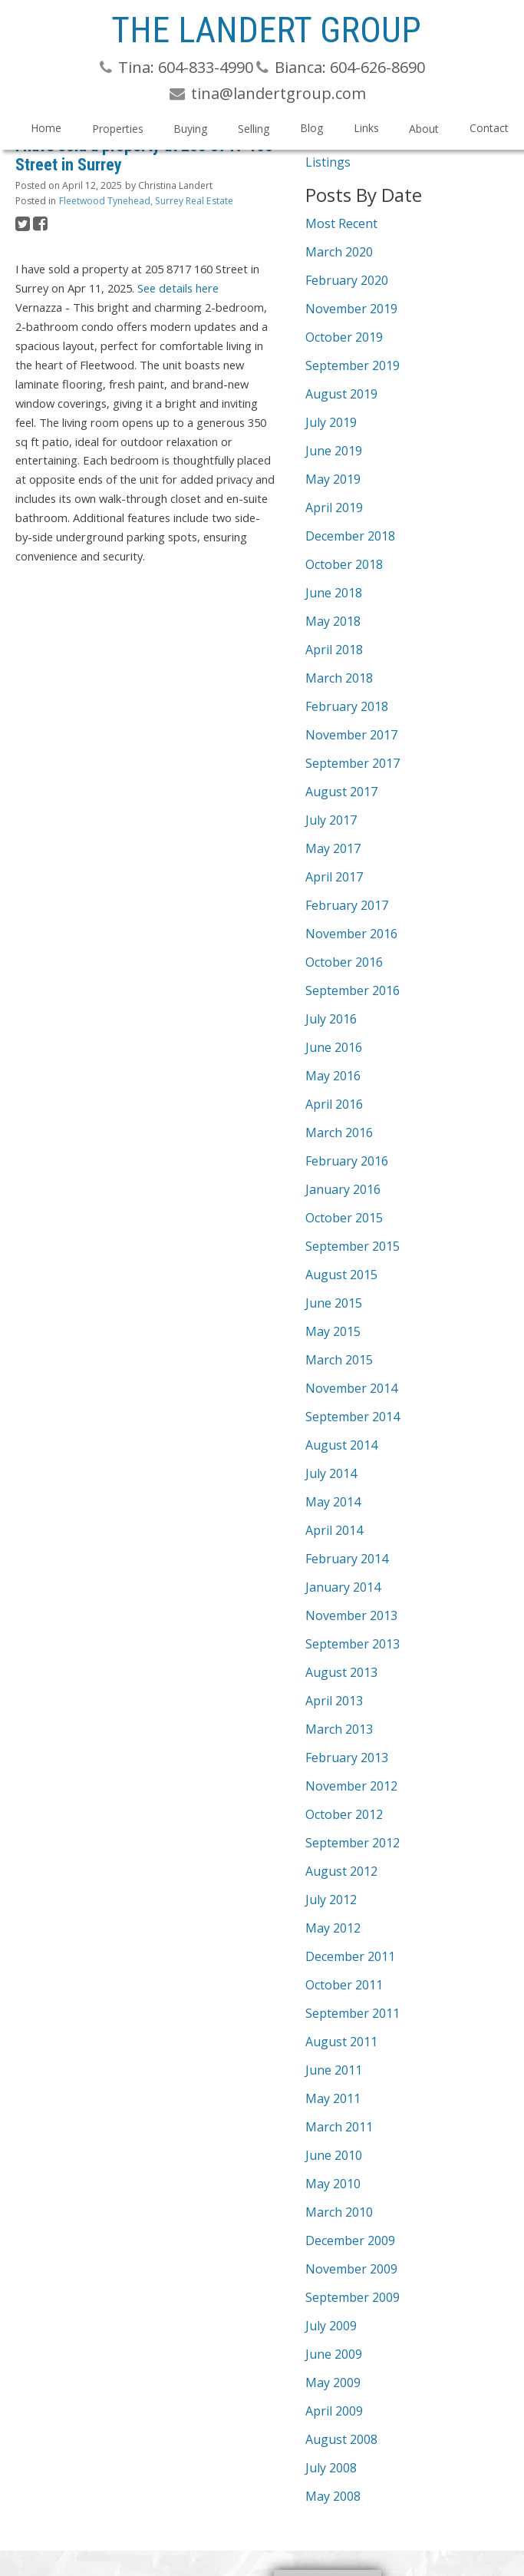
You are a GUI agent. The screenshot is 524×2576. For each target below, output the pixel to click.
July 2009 (331, 2325)
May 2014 (333, 1501)
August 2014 (341, 1445)
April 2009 (334, 2410)
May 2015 (333, 1331)
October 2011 (344, 1984)
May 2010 (333, 2183)
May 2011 (333, 2098)
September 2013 (352, 1643)
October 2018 (344, 564)
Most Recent (341, 223)
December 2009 (350, 2240)
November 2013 (351, 1615)
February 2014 (346, 1558)
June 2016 (333, 1047)
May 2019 (333, 479)
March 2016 (339, 1132)
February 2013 (346, 1757)
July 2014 (331, 1473)
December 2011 (350, 1956)
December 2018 (350, 535)
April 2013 (334, 1700)
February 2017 (346, 905)
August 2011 (341, 2041)
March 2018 (339, 678)
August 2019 (341, 393)
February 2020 (346, 280)
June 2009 (333, 2354)
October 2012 (344, 1814)
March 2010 (339, 2212)
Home (46, 128)
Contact (489, 128)
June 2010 (333, 2155)
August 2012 (341, 1871)
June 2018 (333, 592)
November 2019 (351, 308)
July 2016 (331, 1018)
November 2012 (351, 1785)
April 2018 (334, 649)
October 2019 (344, 337)
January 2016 (343, 1189)
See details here (178, 288)
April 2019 (334, 507)
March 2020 (339, 251)
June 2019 (333, 450)
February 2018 (346, 706)
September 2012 (352, 1842)
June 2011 (333, 2070)
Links (366, 128)
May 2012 (333, 1928)
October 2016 (344, 962)
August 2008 (341, 2439)
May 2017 (333, 848)
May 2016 (333, 1075)
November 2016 (351, 933)
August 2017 (341, 791)
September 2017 (352, 763)
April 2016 (334, 1104)
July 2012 (331, 1899)
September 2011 (352, 2013)
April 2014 (334, 1530)
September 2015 (352, 1246)
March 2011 (339, 2126)
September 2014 (352, 1416)
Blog (311, 128)
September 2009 (352, 2297)
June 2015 (333, 1303)
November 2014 (351, 1388)
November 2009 (351, 2268)
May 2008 (333, 2496)
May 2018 (333, 621)
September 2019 (352, 365)
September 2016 (352, 990)
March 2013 (339, 1729)
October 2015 (344, 1217)
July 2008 (331, 2467)
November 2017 (351, 734)
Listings (328, 162)
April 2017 (334, 876)
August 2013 (341, 1672)
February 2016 (346, 1160)
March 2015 (339, 1359)
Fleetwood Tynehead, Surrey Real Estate (146, 200)
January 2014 (343, 1587)
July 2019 (331, 422)
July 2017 (331, 820)
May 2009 (333, 2382)
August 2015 (341, 1274)
